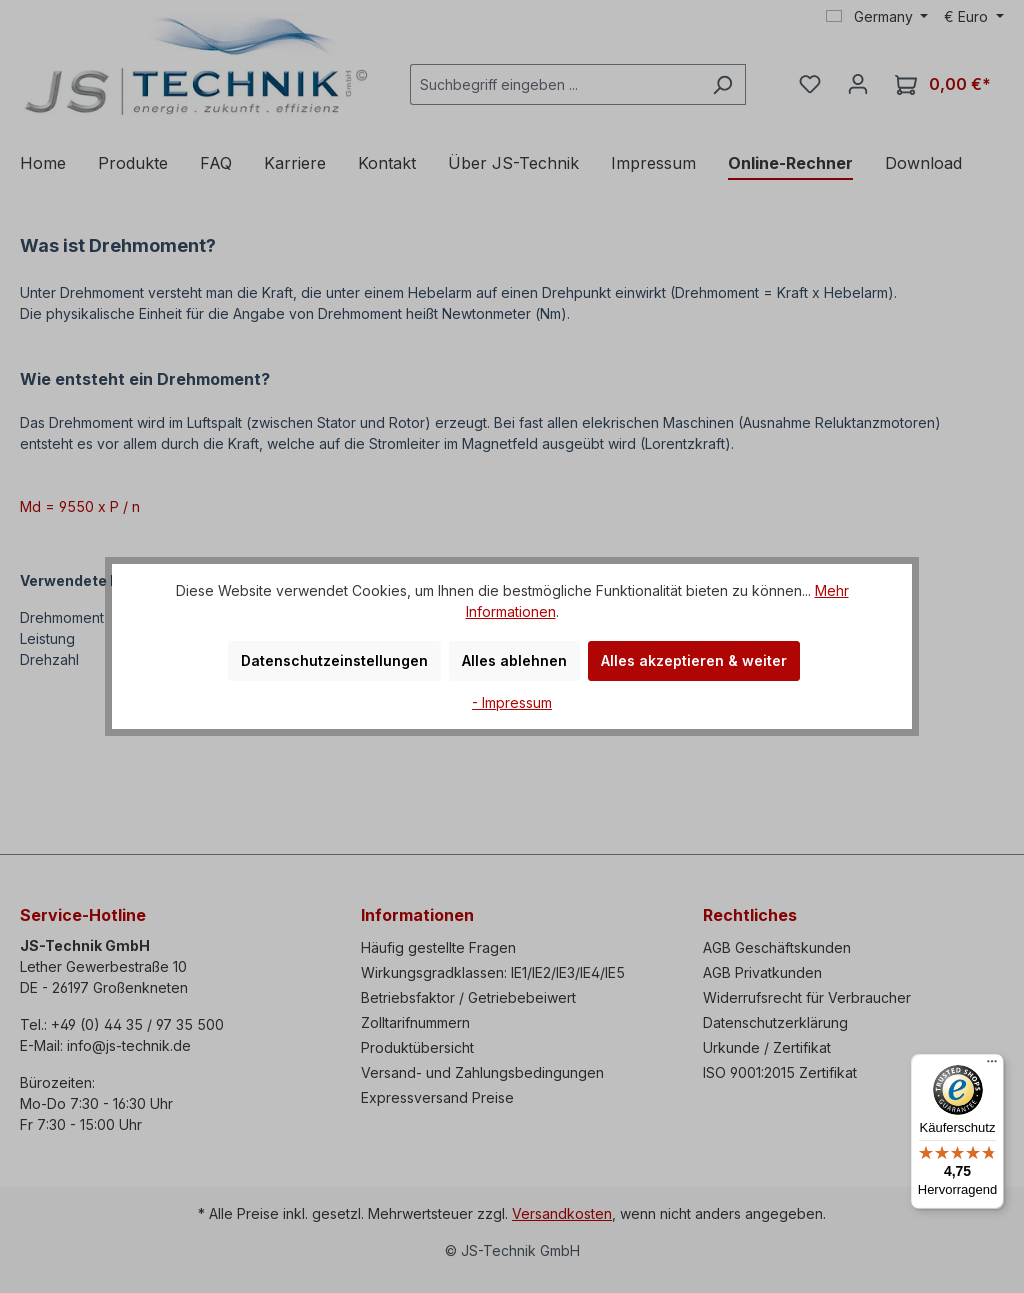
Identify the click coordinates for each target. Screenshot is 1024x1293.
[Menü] (992, 1066)
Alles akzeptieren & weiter (694, 660)
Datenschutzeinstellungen (334, 660)
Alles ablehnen (514, 660)
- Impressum (512, 702)
